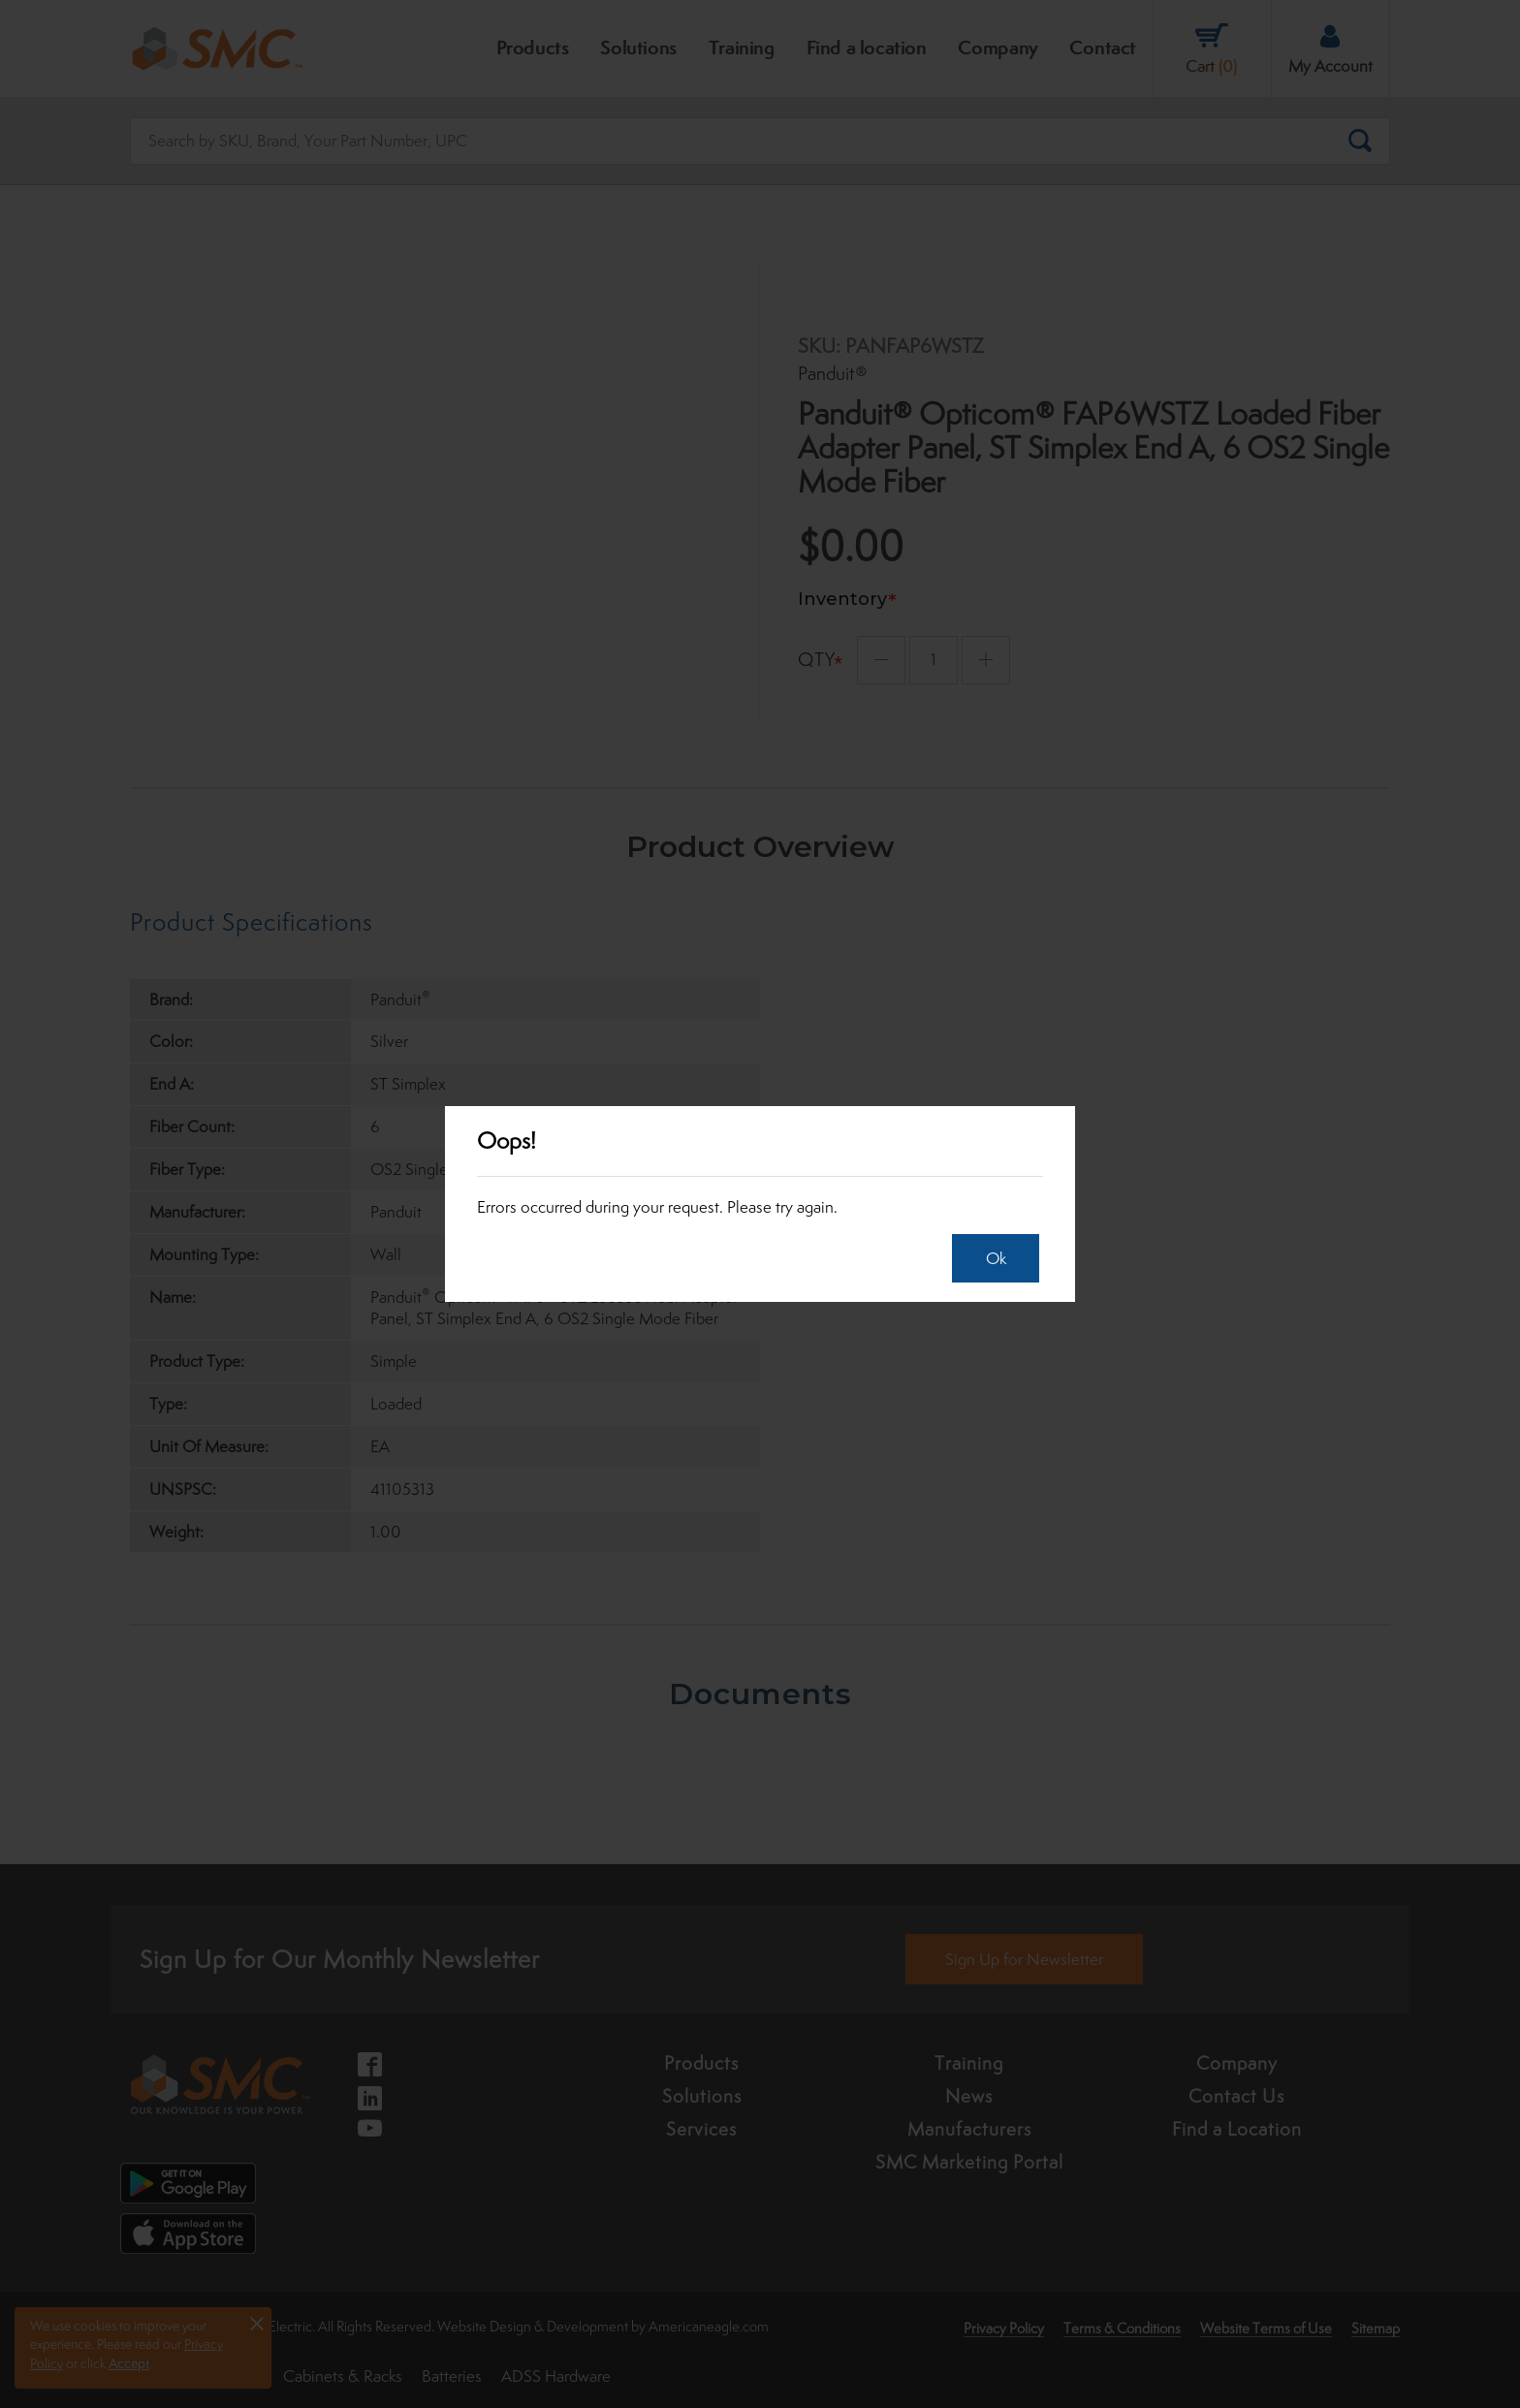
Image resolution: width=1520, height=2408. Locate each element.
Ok (990, 1258)
